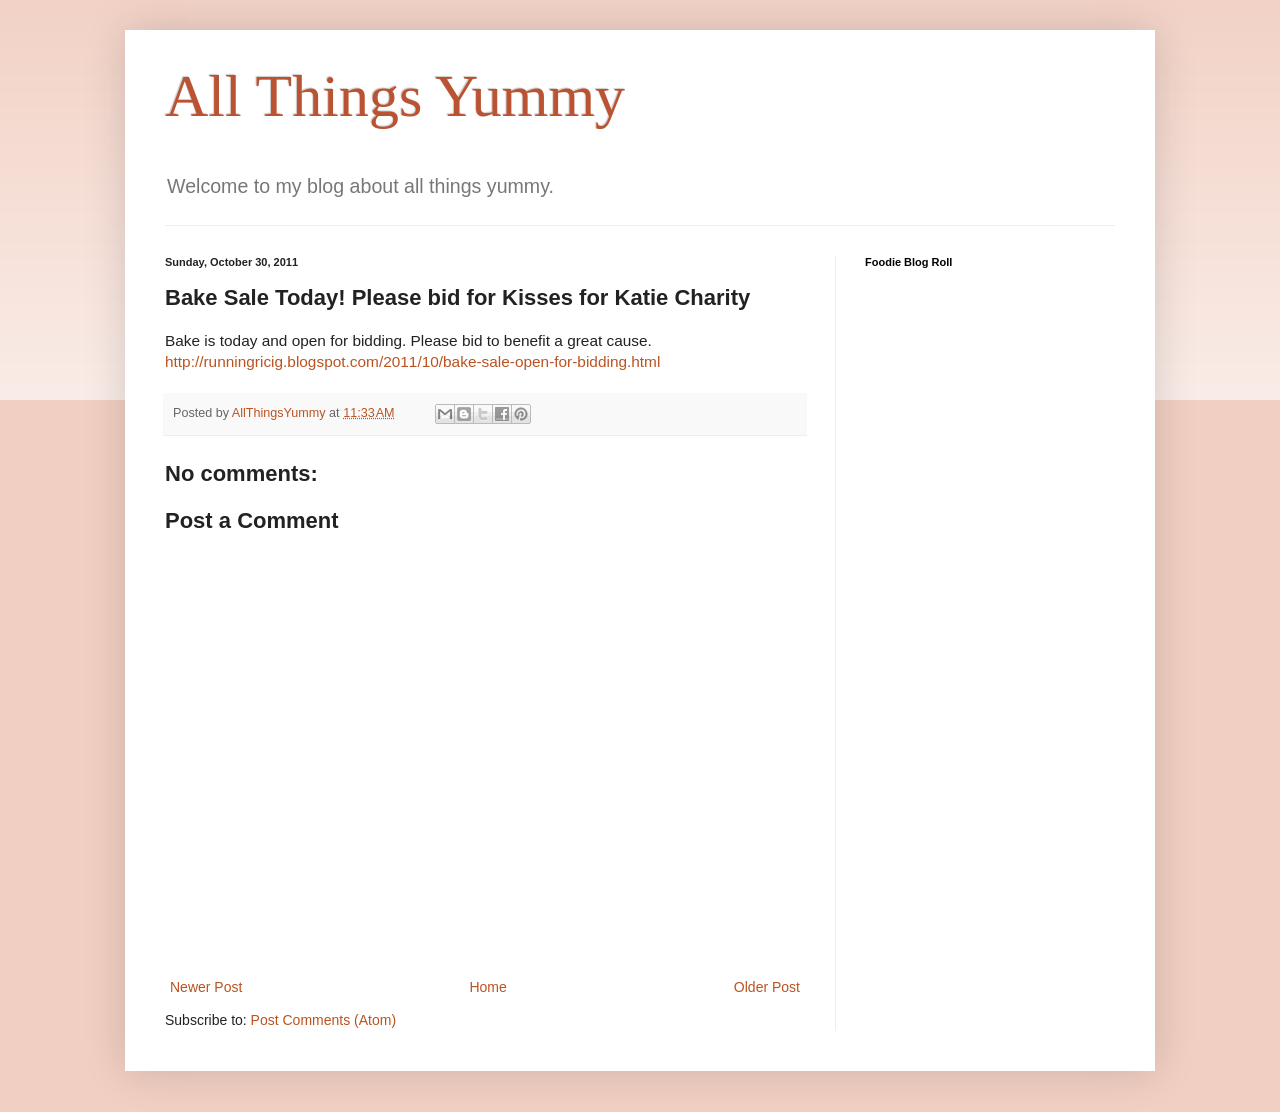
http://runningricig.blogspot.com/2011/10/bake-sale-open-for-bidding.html (412, 361)
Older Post (767, 987)
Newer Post (206, 987)
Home (487, 987)
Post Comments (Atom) (323, 1020)
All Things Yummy (395, 96)
